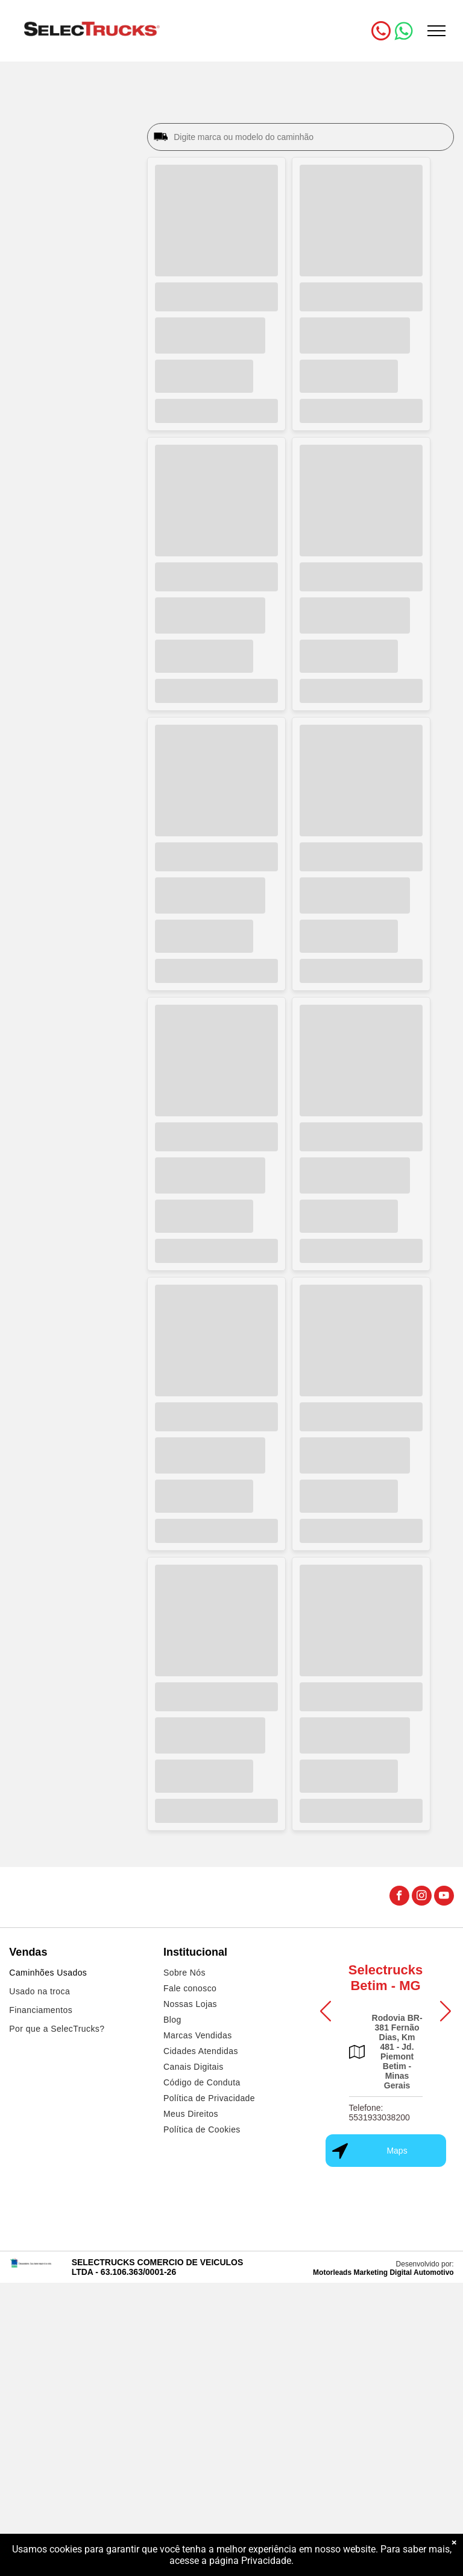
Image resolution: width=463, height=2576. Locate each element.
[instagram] (422, 1897)
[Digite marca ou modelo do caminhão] (310, 137)
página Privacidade (250, 2560)
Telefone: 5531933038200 (379, 2112)
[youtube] (444, 1897)
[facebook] (399, 1897)
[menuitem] (77, 1974)
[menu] (436, 30)
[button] (326, 2010)
